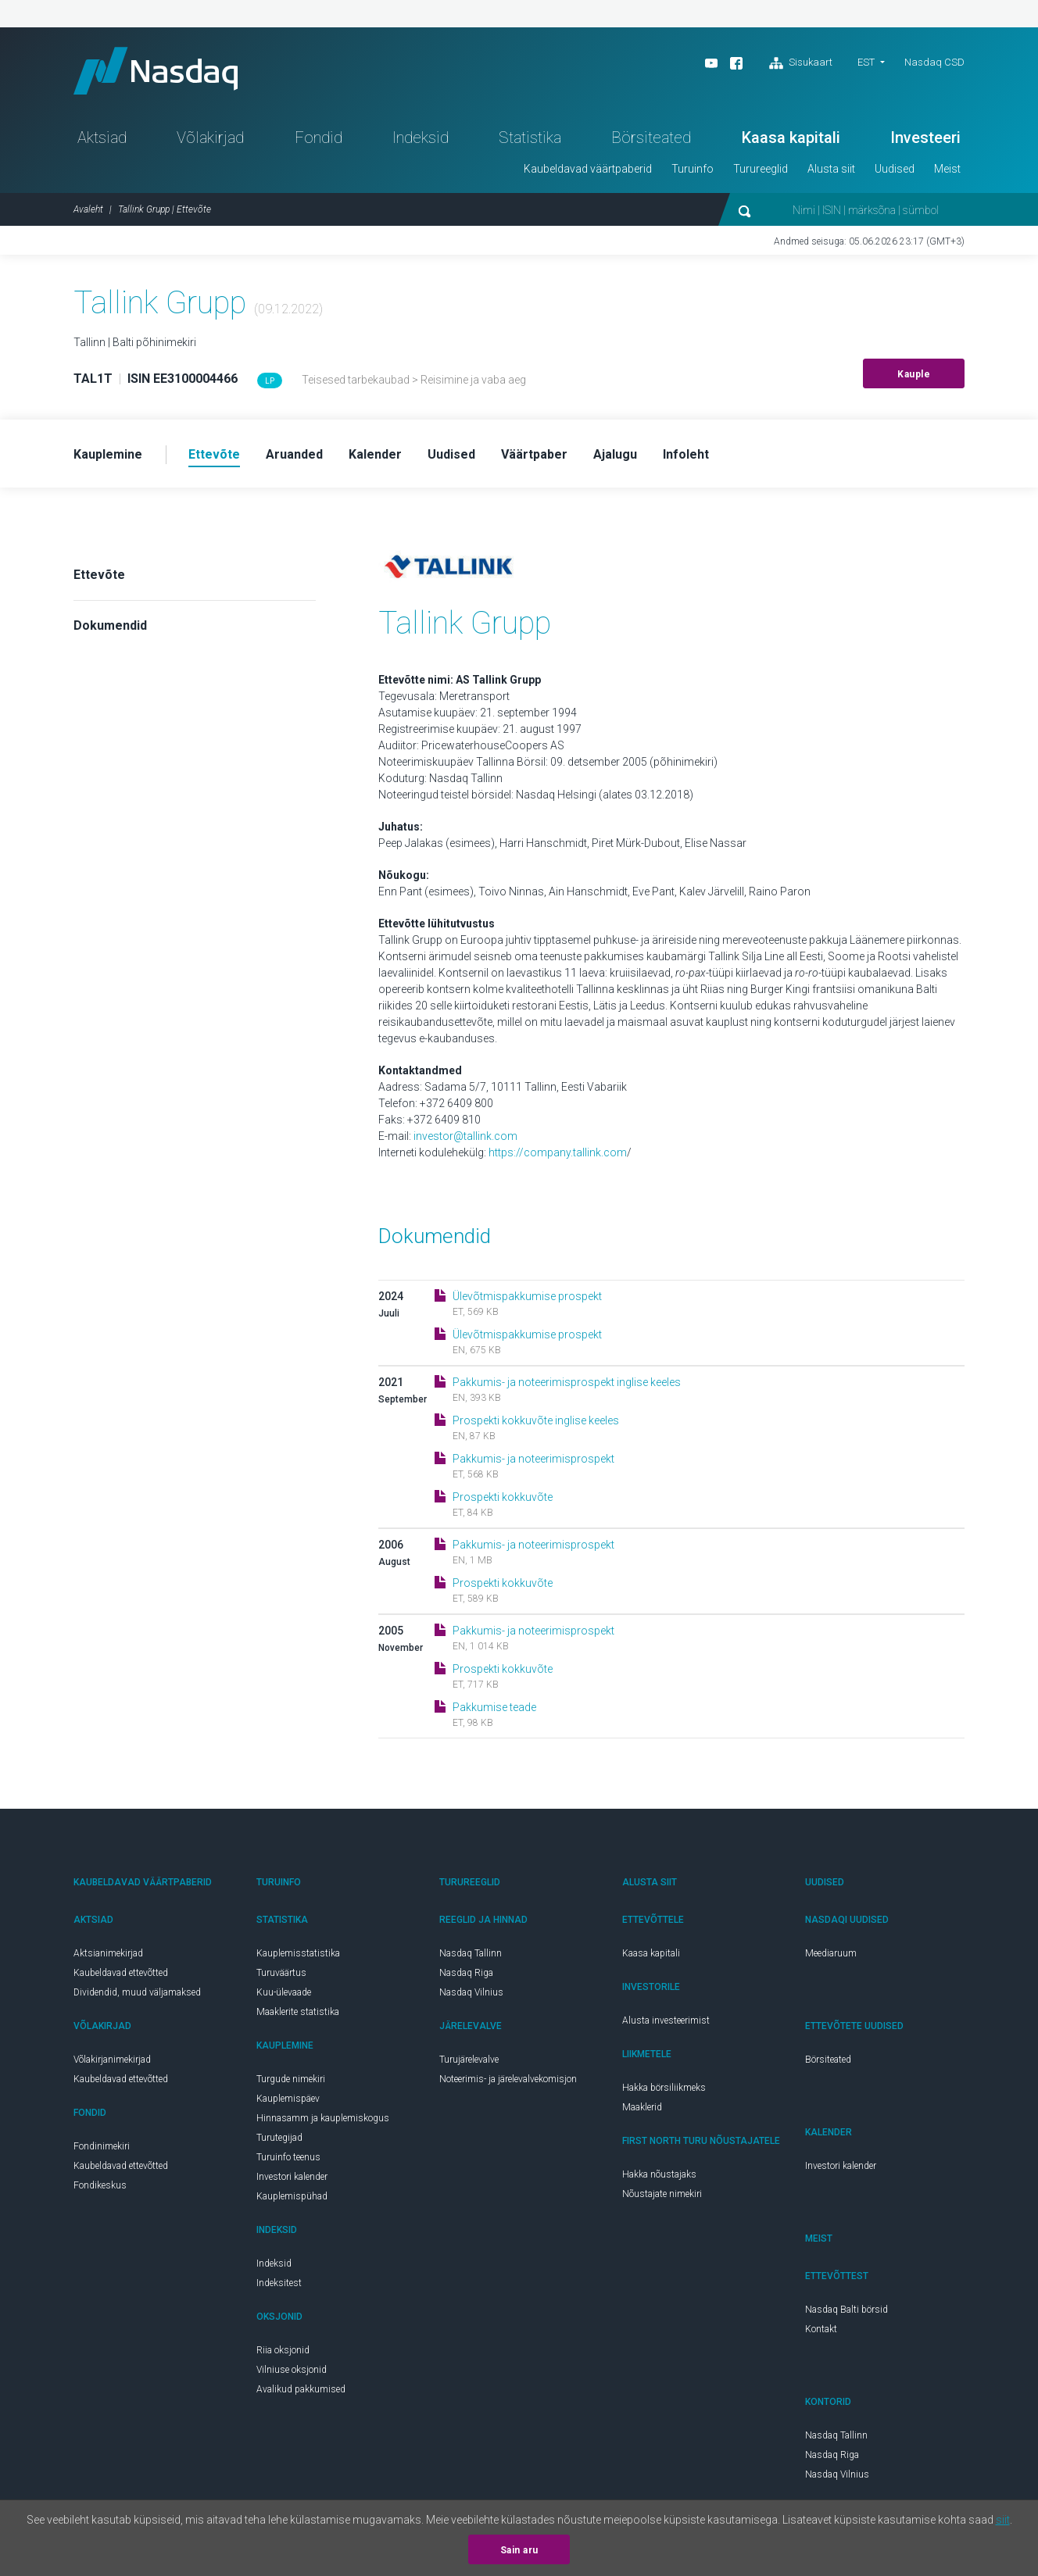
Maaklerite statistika (297, 2011)
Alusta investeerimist (666, 2020)
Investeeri (925, 137)
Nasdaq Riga (466, 1972)
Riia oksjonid (283, 2350)
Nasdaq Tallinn (470, 1953)
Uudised (895, 169)
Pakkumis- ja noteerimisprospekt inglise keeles (567, 1382)
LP (269, 381)
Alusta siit (831, 169)
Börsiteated (651, 137)
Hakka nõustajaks (659, 2174)
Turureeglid (760, 169)
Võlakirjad (210, 137)
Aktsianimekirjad (108, 1953)
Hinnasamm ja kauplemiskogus (322, 2118)
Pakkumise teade (494, 1707)
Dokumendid (110, 625)
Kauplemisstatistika (298, 1953)
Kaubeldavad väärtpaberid (588, 169)
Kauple (913, 374)
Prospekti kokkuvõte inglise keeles (536, 1420)
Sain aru (519, 2550)
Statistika (530, 137)
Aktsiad (102, 137)
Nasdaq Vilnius (471, 1992)
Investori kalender (292, 2176)
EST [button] (866, 62)
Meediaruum (831, 1953)
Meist (947, 169)
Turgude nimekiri (290, 2079)
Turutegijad (279, 2137)
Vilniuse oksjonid (291, 2369)
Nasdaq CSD (934, 62)
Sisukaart (800, 63)
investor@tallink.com (465, 1136)
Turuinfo (692, 169)
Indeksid (420, 137)
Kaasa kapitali (791, 137)
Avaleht (88, 209)
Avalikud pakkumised (300, 2389)
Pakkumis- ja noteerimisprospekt (533, 1458)
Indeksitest (279, 2283)
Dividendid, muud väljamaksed (137, 1992)
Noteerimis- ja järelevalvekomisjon (508, 2079)
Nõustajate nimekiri (662, 2193)
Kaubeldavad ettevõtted (120, 1972)
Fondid (318, 137)
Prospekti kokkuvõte (503, 1497)
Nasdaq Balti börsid (846, 2309)
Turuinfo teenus (288, 2157)
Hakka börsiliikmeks (664, 2087)
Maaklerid (642, 2107)
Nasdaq (155, 71)
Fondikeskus (100, 2185)
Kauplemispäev (288, 2098)
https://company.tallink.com (558, 1152)
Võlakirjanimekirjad (112, 2059)
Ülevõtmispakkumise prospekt (527, 1296)
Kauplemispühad (292, 2196)
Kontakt (821, 2329)
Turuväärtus (281, 1972)
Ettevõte (99, 574)
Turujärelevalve (469, 2059)
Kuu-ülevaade (283, 1992)
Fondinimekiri (101, 2146)
